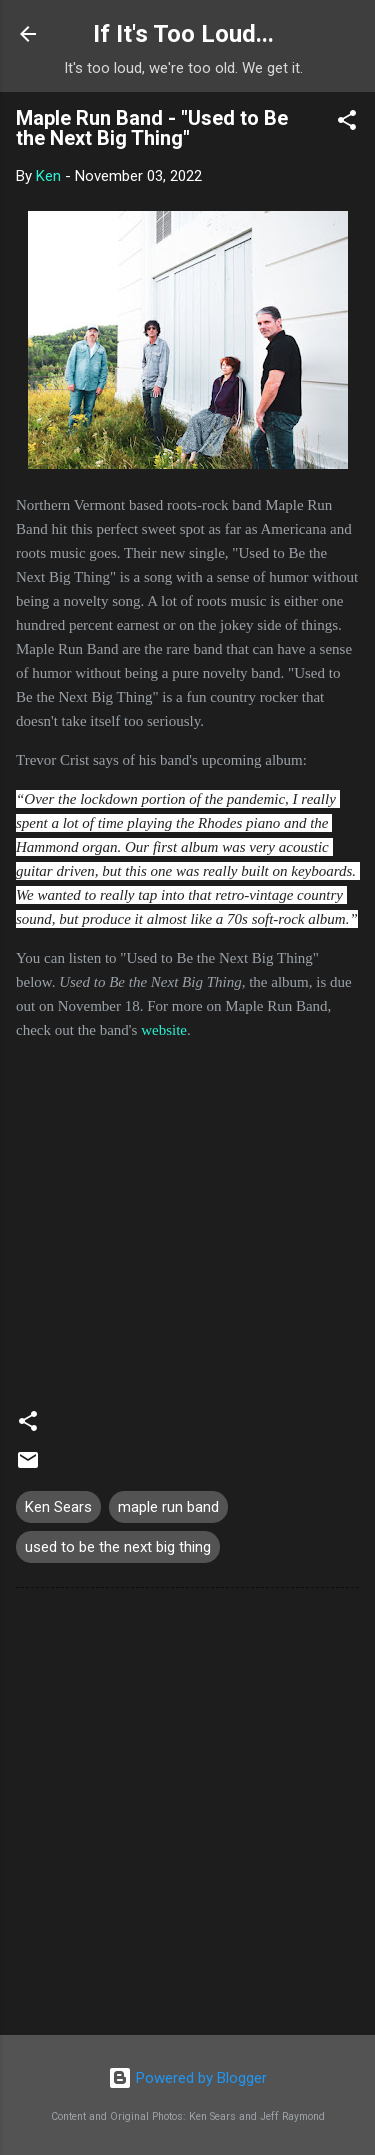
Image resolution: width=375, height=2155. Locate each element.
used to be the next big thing (118, 1547)
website (164, 1030)
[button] (347, 123)
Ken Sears (58, 1507)
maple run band (168, 1507)
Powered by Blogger (187, 2078)
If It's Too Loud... (183, 34)
